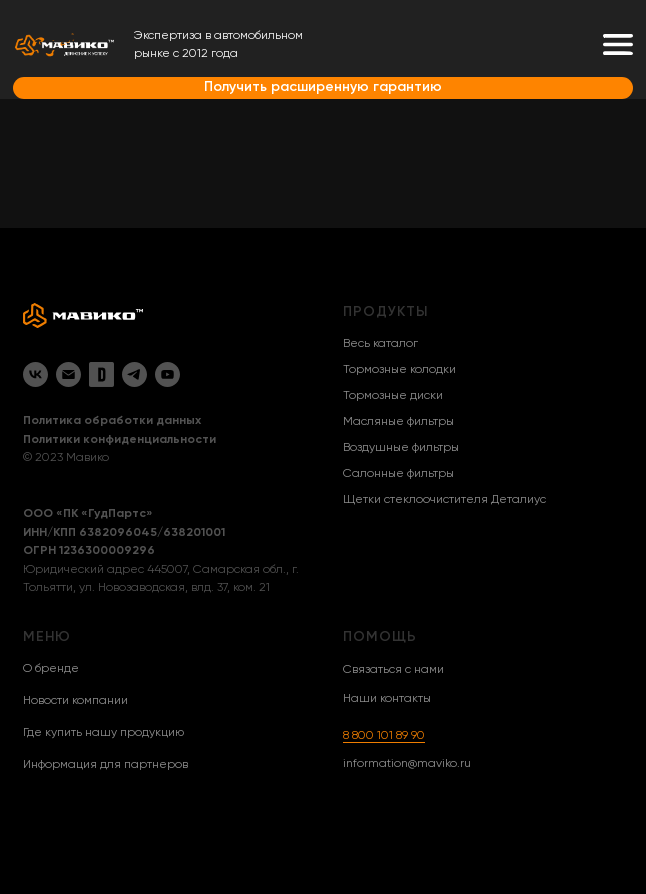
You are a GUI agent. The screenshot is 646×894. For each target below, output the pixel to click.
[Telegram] (134, 374)
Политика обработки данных (112, 421)
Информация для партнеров (105, 765)
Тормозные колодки (399, 370)
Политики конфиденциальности (119, 440)
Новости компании (75, 701)
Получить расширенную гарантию (323, 87)
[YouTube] (167, 374)
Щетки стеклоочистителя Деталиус (444, 500)
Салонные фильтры (398, 474)
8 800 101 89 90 (384, 736)
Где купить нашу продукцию (103, 733)
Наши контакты (387, 699)
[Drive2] (101, 374)
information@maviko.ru (407, 764)
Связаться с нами (393, 670)
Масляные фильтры (398, 422)
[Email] (68, 374)
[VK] (35, 374)
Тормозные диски (393, 396)
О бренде (51, 669)
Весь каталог (380, 344)
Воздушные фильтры (401, 448)
